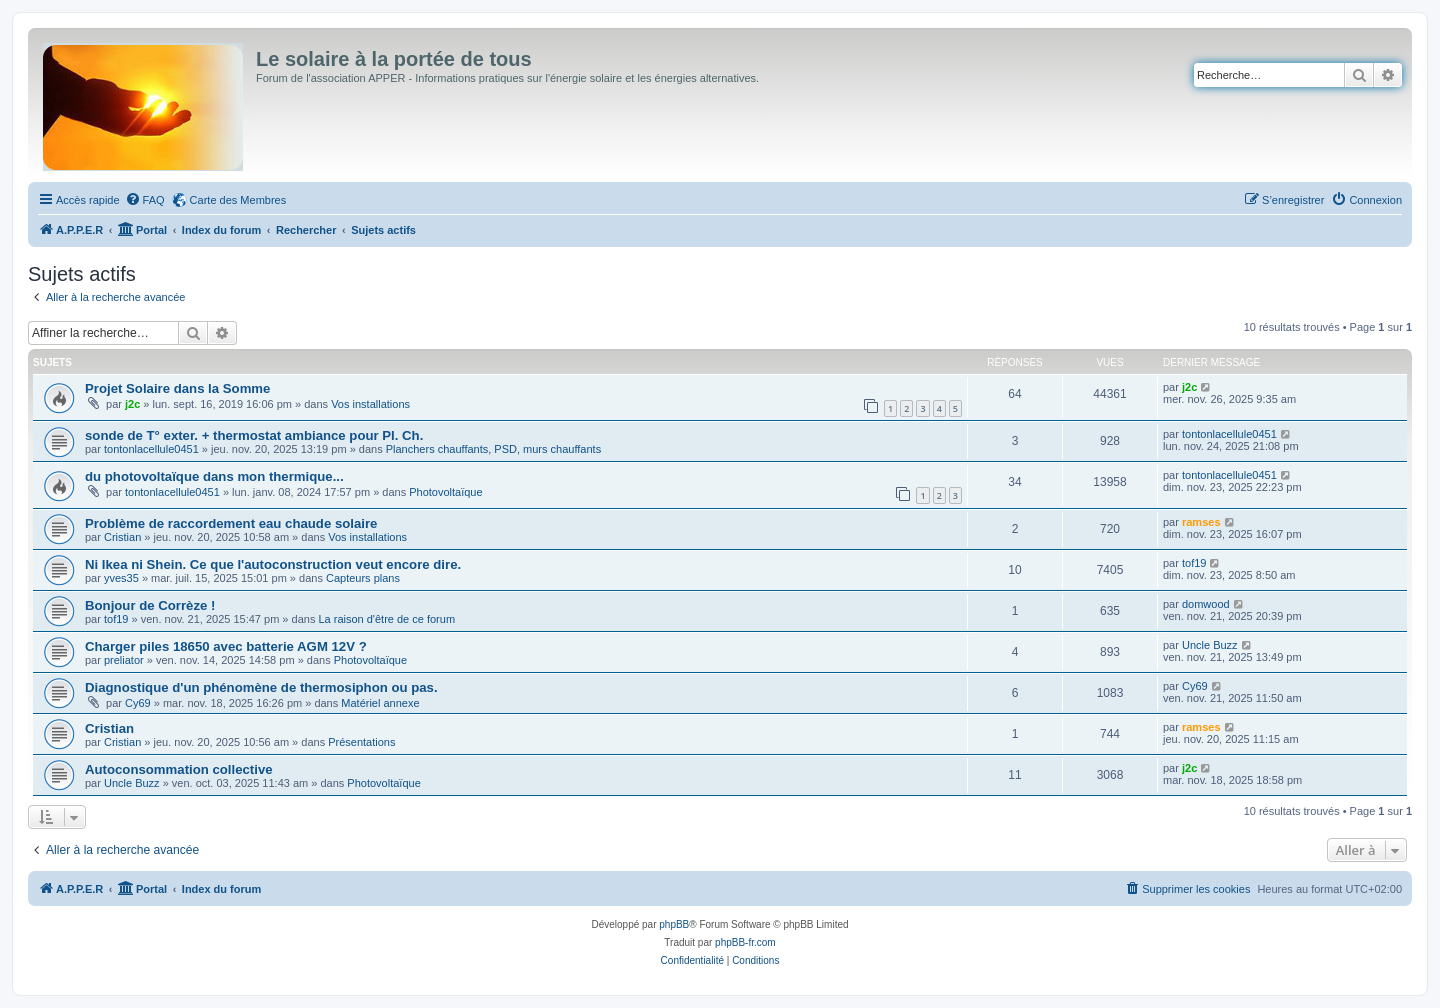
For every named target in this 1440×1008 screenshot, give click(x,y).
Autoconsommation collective (179, 769)
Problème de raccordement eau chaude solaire (231, 523)
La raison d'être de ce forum (386, 619)
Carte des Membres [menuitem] (238, 200)
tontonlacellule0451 (151, 449)
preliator (124, 660)
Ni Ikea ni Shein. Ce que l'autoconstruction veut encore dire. (273, 564)
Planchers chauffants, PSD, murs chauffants (493, 449)
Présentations (361, 742)
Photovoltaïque (445, 492)
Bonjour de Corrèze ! (150, 605)
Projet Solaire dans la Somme (177, 388)
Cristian (122, 537)
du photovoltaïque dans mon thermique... (214, 476)
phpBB (674, 924)
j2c (132, 404)
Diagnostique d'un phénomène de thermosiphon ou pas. (261, 687)
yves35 (121, 578)
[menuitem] (145, 200)
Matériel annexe (380, 703)
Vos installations (370, 404)
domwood (1206, 604)
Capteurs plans (363, 578)
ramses (1201, 522)
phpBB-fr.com (745, 942)
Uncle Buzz (1210, 645)
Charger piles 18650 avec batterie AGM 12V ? (226, 646)
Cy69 (138, 703)
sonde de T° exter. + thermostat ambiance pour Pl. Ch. (254, 435)
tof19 (1194, 563)
